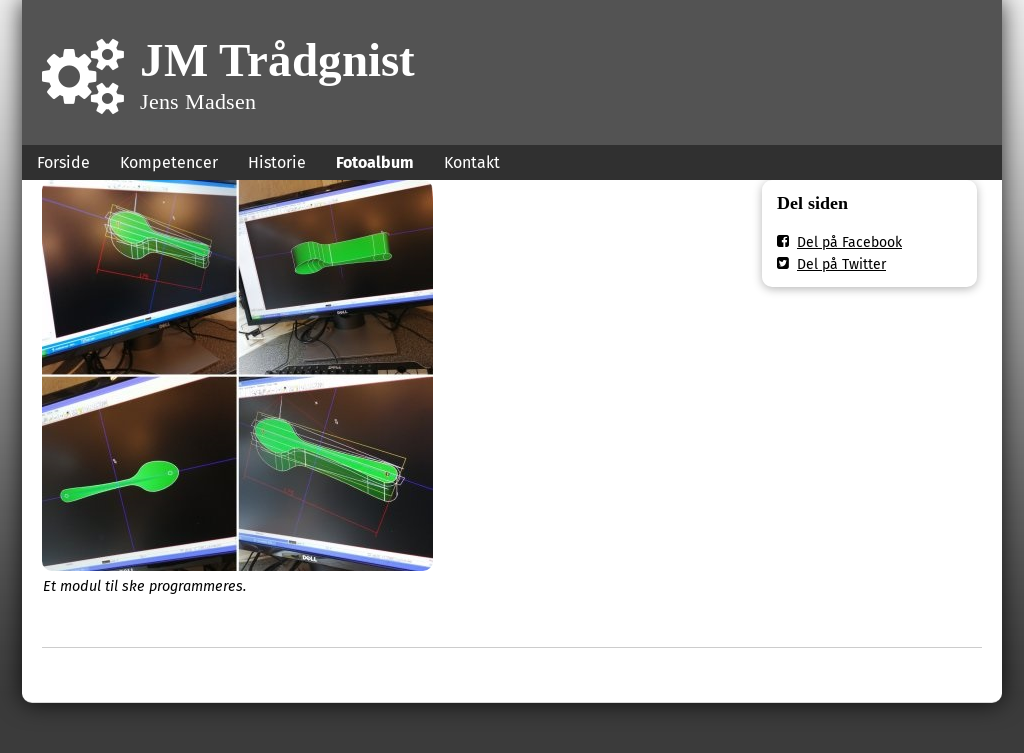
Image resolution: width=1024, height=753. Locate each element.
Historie (277, 162)
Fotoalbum (375, 162)
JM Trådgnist (277, 59)
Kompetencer (169, 162)
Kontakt (472, 162)
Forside (63, 162)
